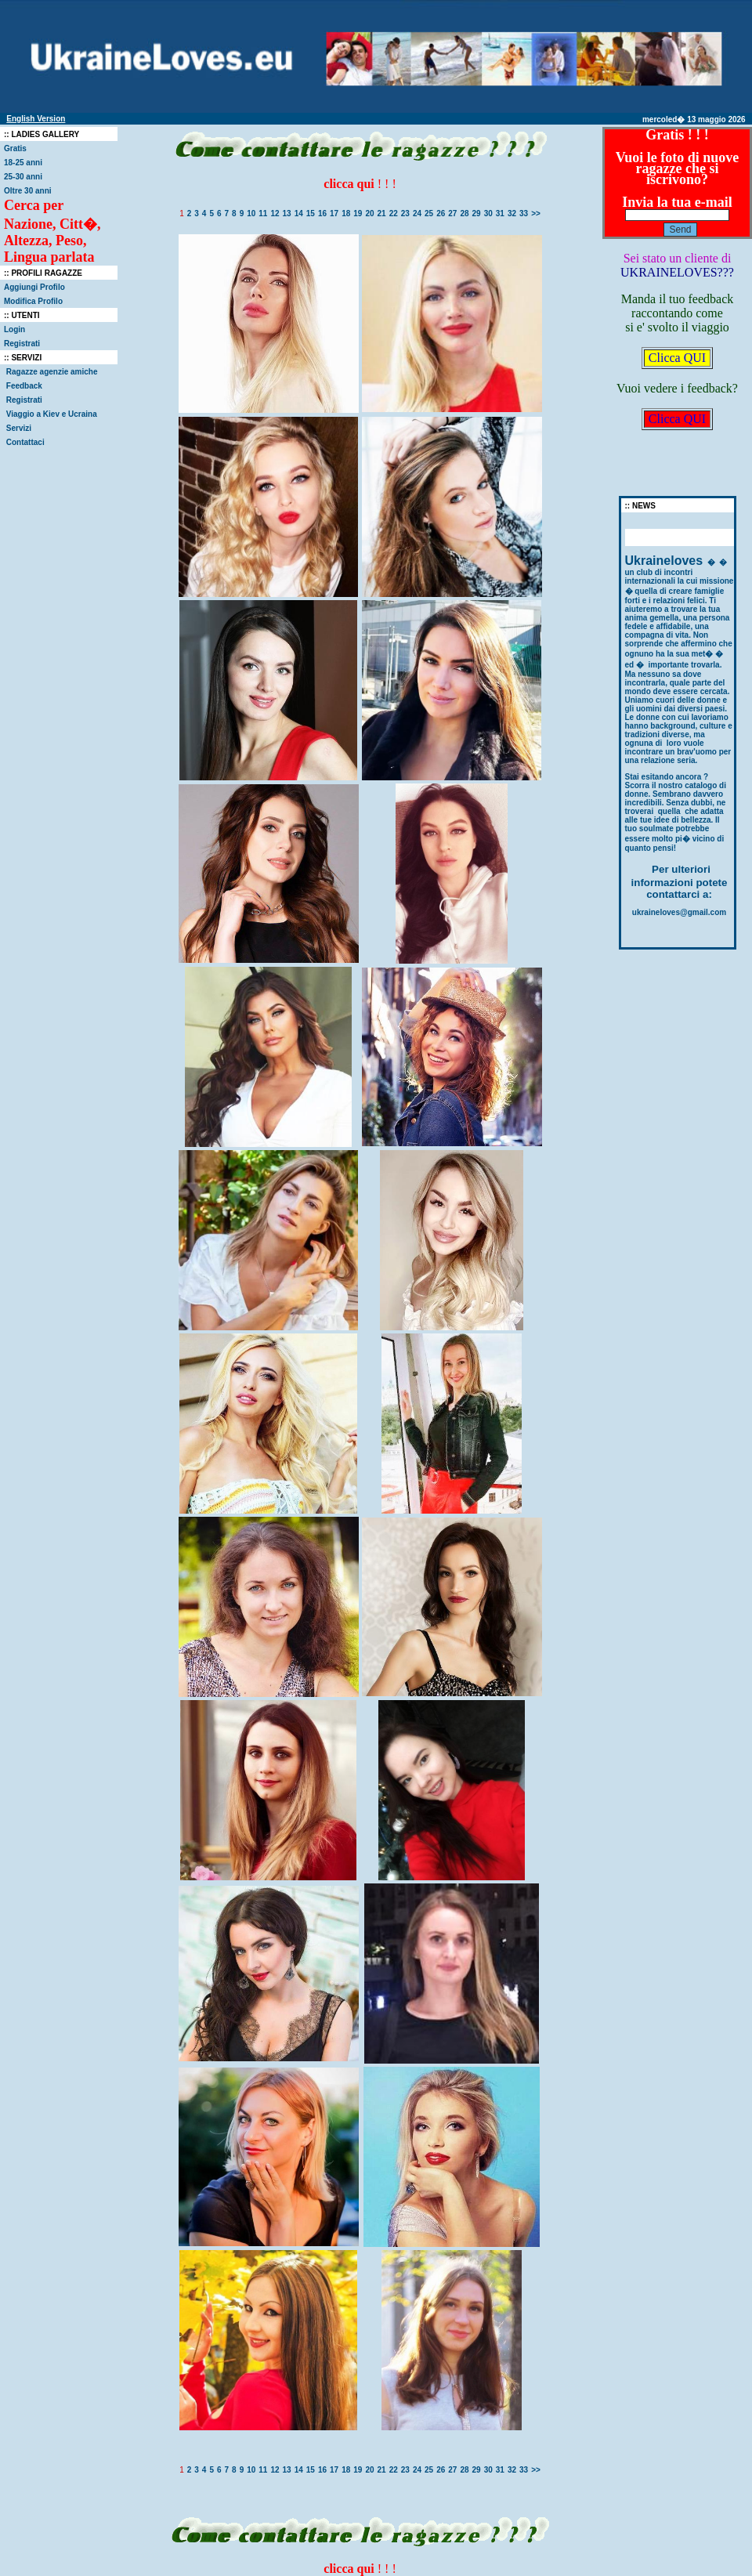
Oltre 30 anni (28, 190)
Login (14, 329)
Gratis (15, 148)
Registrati (22, 343)
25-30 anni (23, 176)
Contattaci (25, 442)
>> (535, 213)
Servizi (19, 428)
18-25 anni (23, 162)
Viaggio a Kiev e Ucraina (51, 414)
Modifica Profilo (33, 301)
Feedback (24, 386)
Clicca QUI (677, 357)
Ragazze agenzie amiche (53, 371)
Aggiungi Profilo (34, 287)
